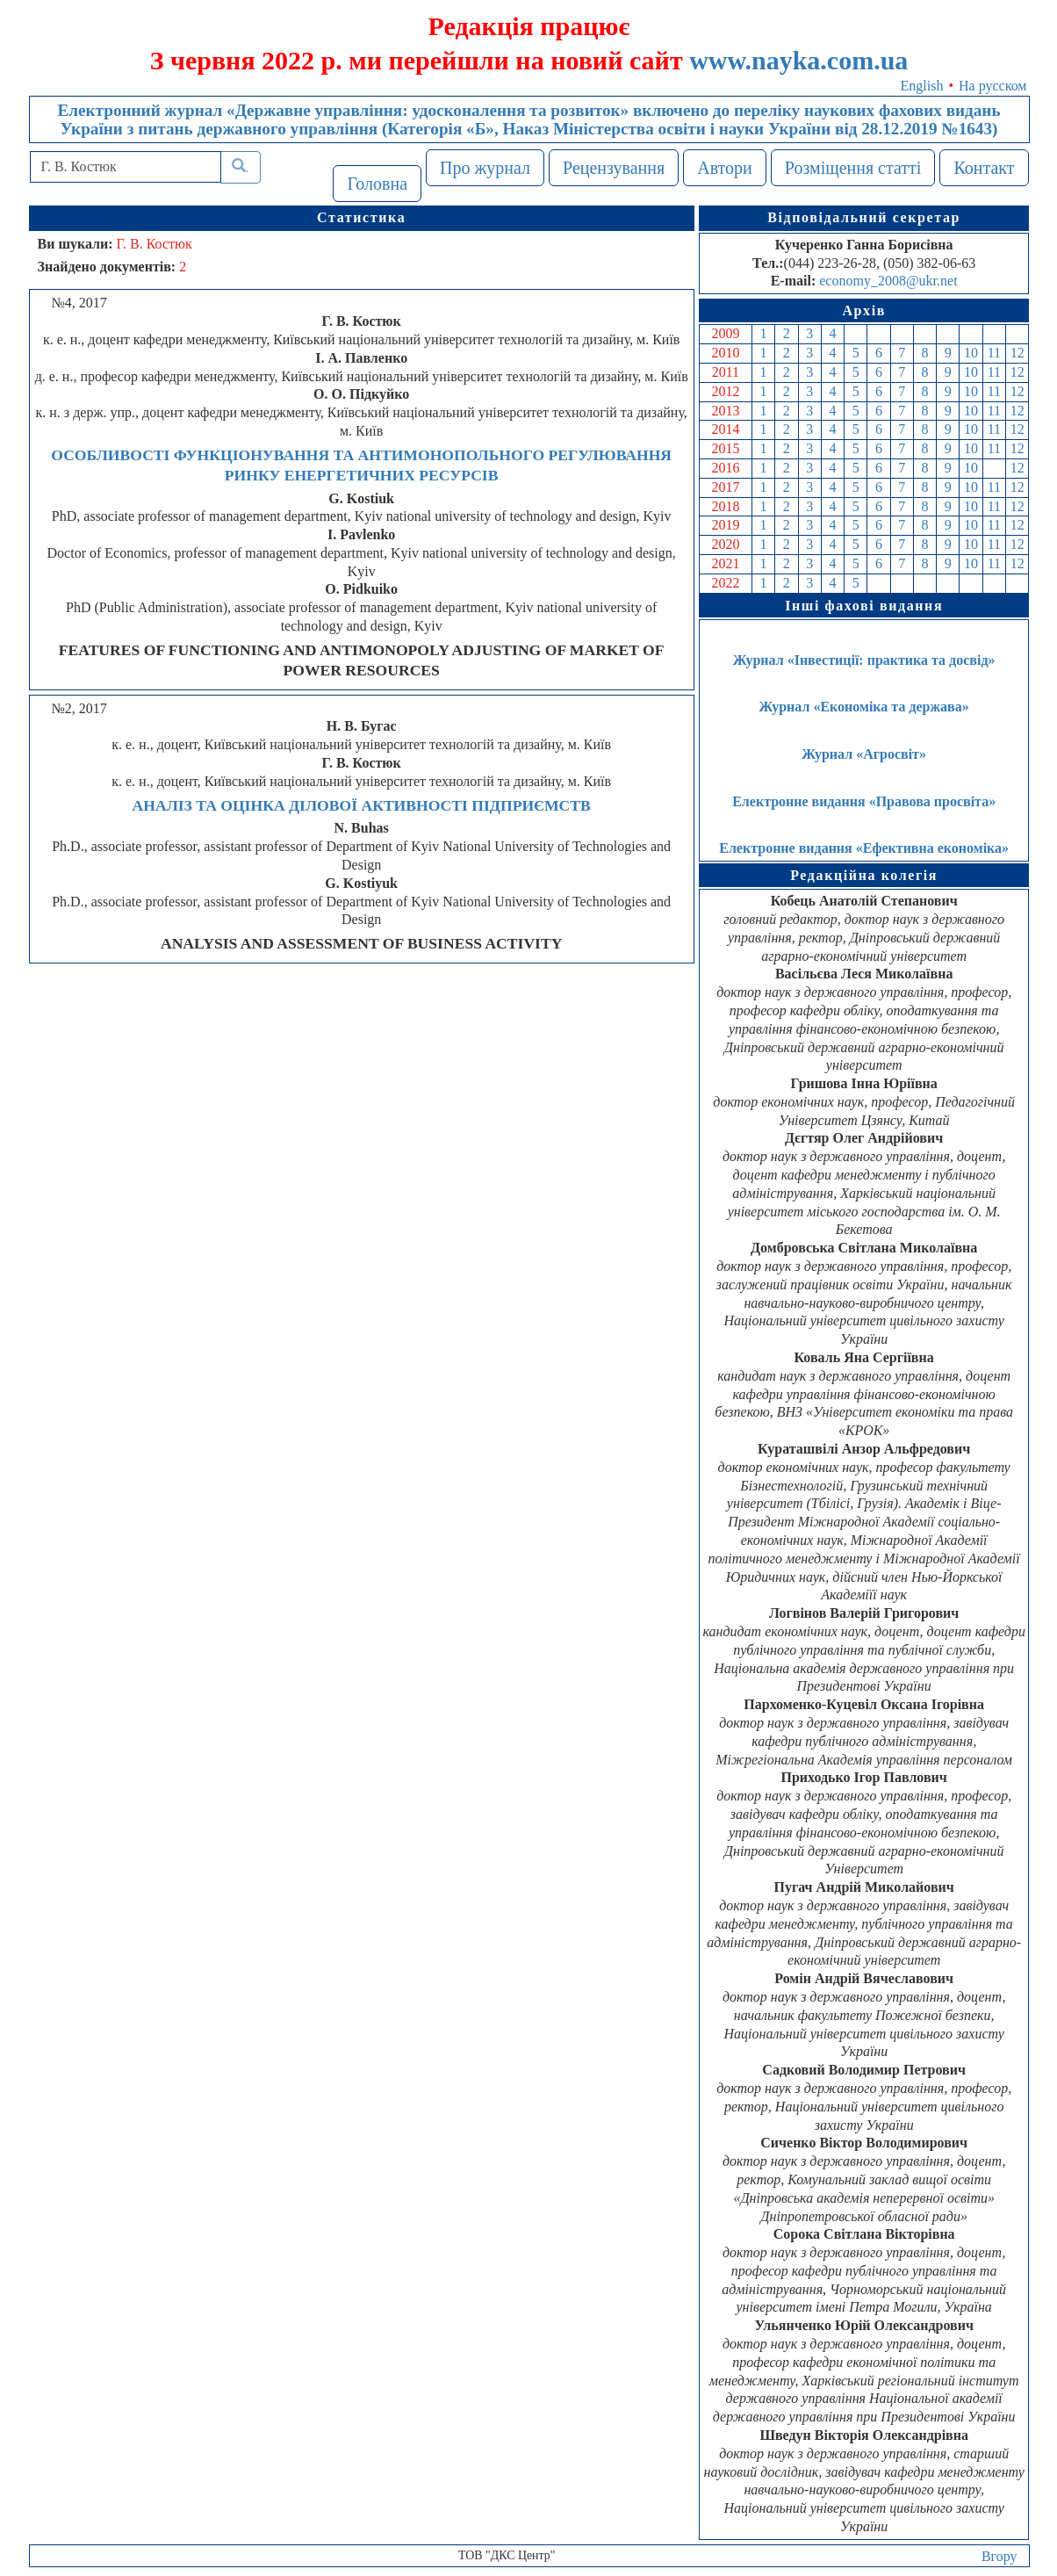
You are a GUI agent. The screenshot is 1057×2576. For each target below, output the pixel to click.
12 (1017, 352)
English (922, 85)
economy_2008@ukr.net (888, 280)
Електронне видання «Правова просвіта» (864, 801)
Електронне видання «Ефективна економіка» (864, 848)
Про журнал (485, 167)
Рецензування (614, 167)
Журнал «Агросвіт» (864, 754)
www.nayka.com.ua (798, 60)
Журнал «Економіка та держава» (864, 706)
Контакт (983, 167)
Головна (377, 183)
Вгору (999, 2556)
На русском (992, 85)
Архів (864, 310)
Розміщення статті (853, 167)
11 (994, 352)
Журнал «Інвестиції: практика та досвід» (864, 660)
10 (971, 352)
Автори (724, 167)
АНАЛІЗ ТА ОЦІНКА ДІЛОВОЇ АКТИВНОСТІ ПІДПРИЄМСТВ (362, 805)
